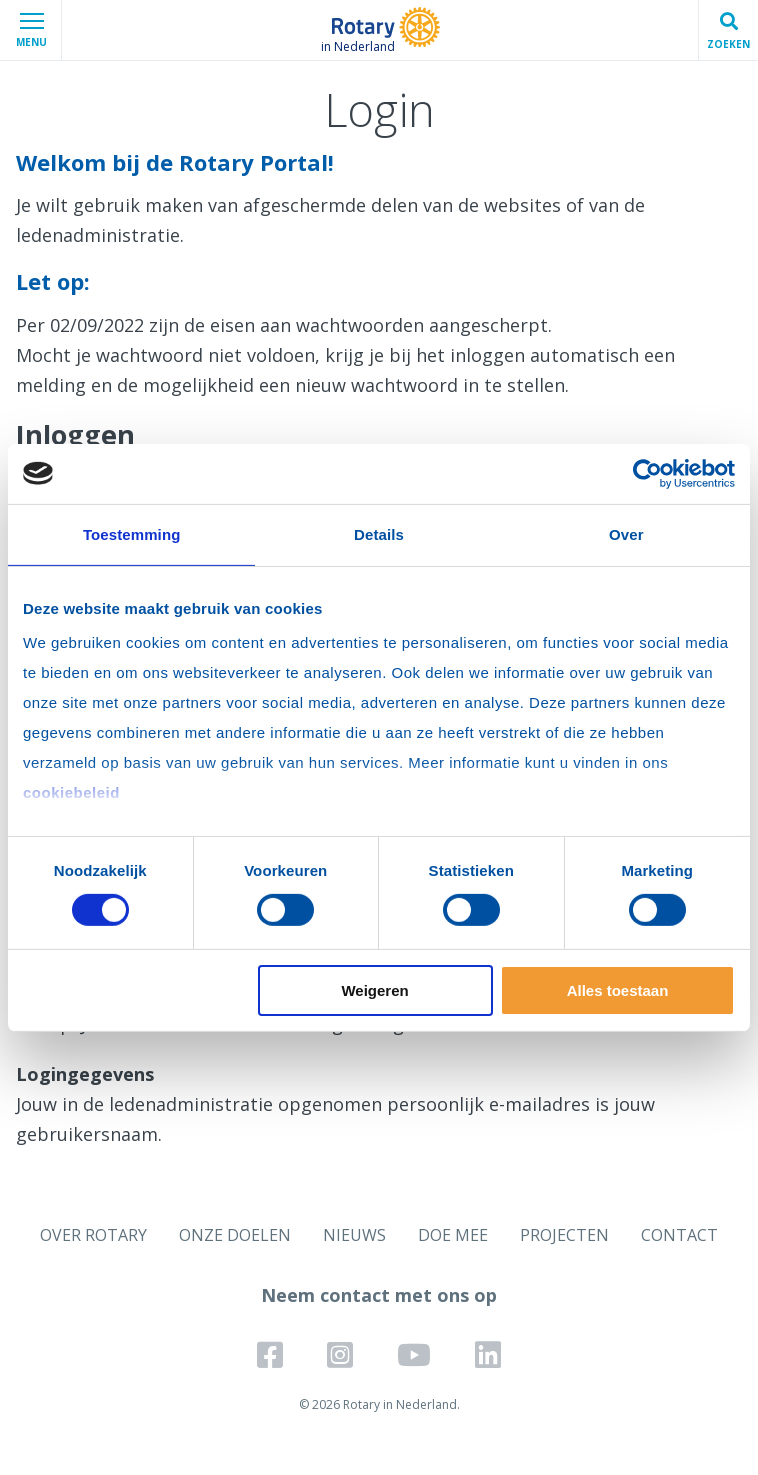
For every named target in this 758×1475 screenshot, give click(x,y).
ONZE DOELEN (235, 1235)
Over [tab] (626, 533)
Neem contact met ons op (379, 1295)
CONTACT (679, 1235)
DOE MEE (453, 1235)
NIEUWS (354, 1235)
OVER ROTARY (93, 1235)
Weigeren (374, 990)
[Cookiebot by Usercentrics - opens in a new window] (647, 473)
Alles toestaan (618, 990)
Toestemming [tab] (132, 533)
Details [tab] (379, 533)
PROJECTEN (564, 1235)
